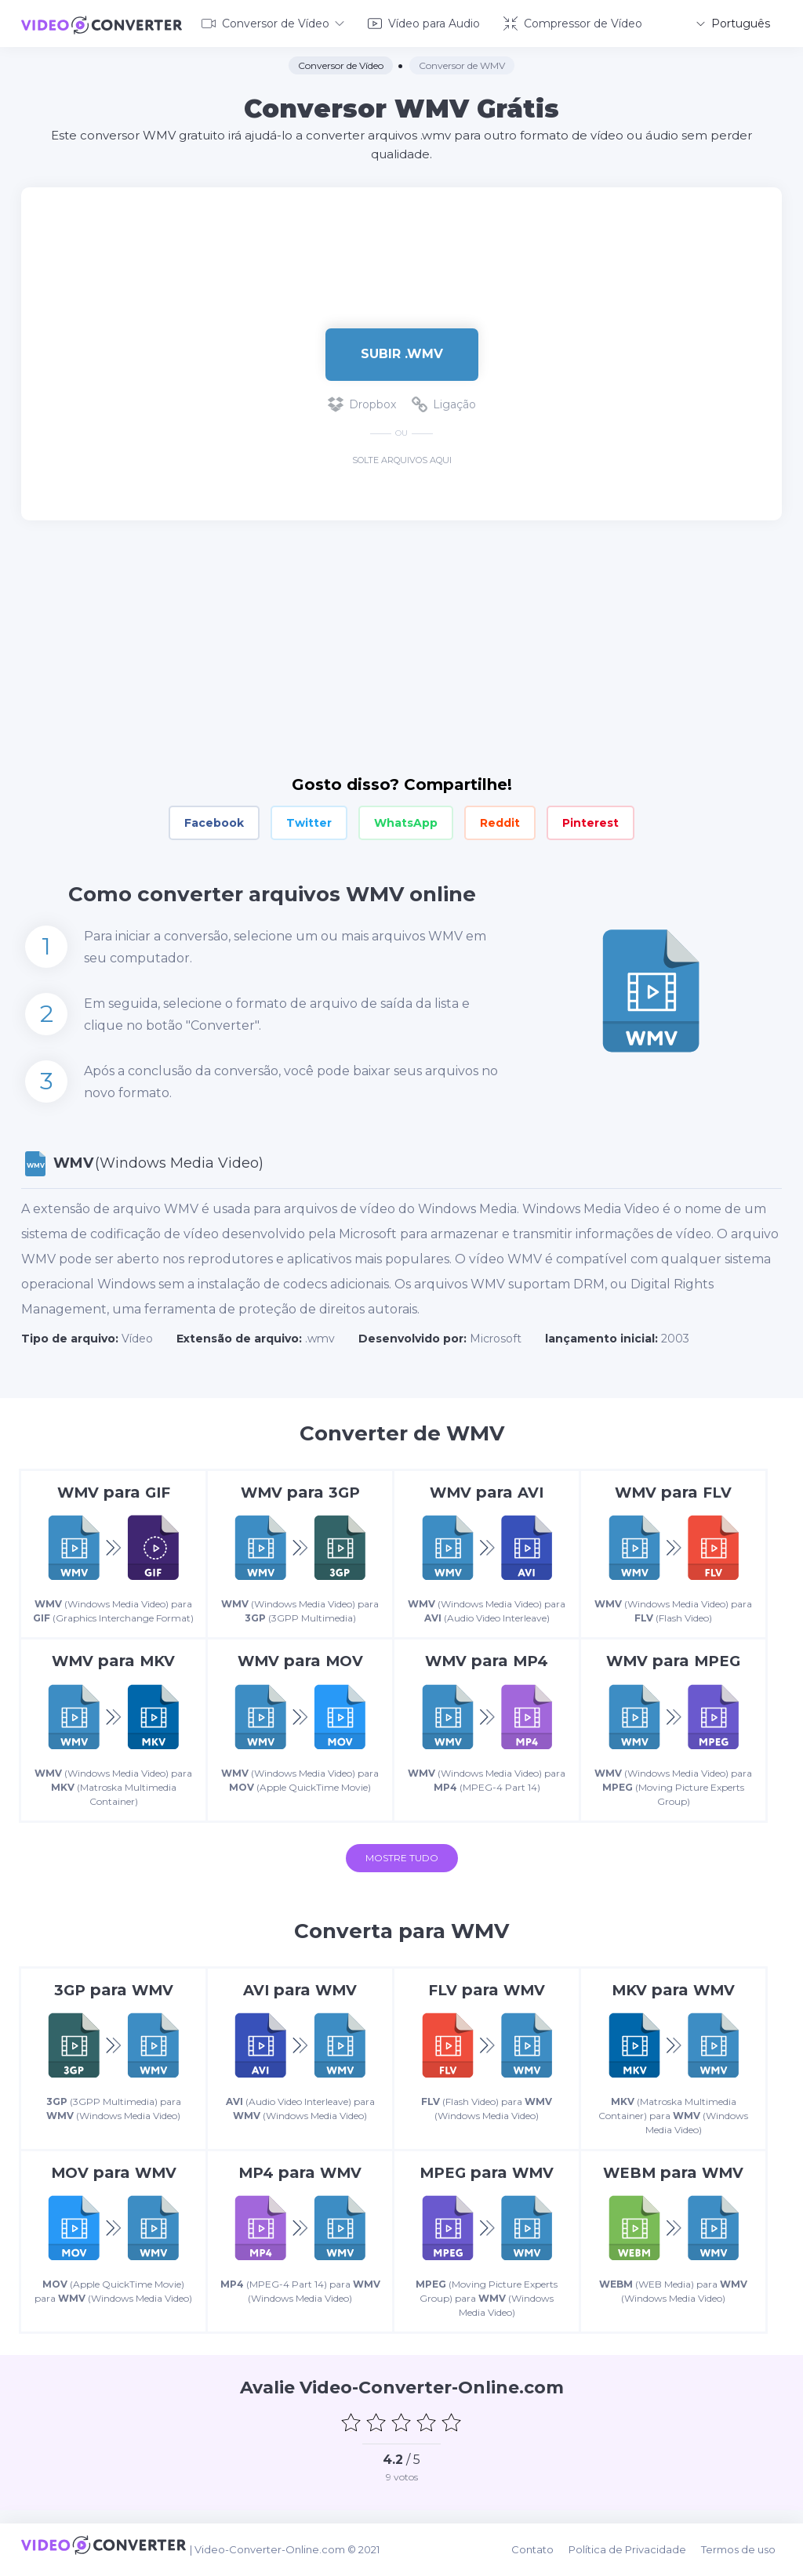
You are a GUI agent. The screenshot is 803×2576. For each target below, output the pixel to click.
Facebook (214, 820)
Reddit (500, 820)
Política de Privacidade (637, 2554)
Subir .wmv (402, 350)
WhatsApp (406, 820)
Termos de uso (744, 2554)
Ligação (444, 401)
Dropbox (362, 401)
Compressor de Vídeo (572, 22)
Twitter (309, 820)
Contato (545, 2554)
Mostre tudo (401, 1874)
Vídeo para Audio (424, 22)
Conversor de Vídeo (273, 22)
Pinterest (590, 820)
